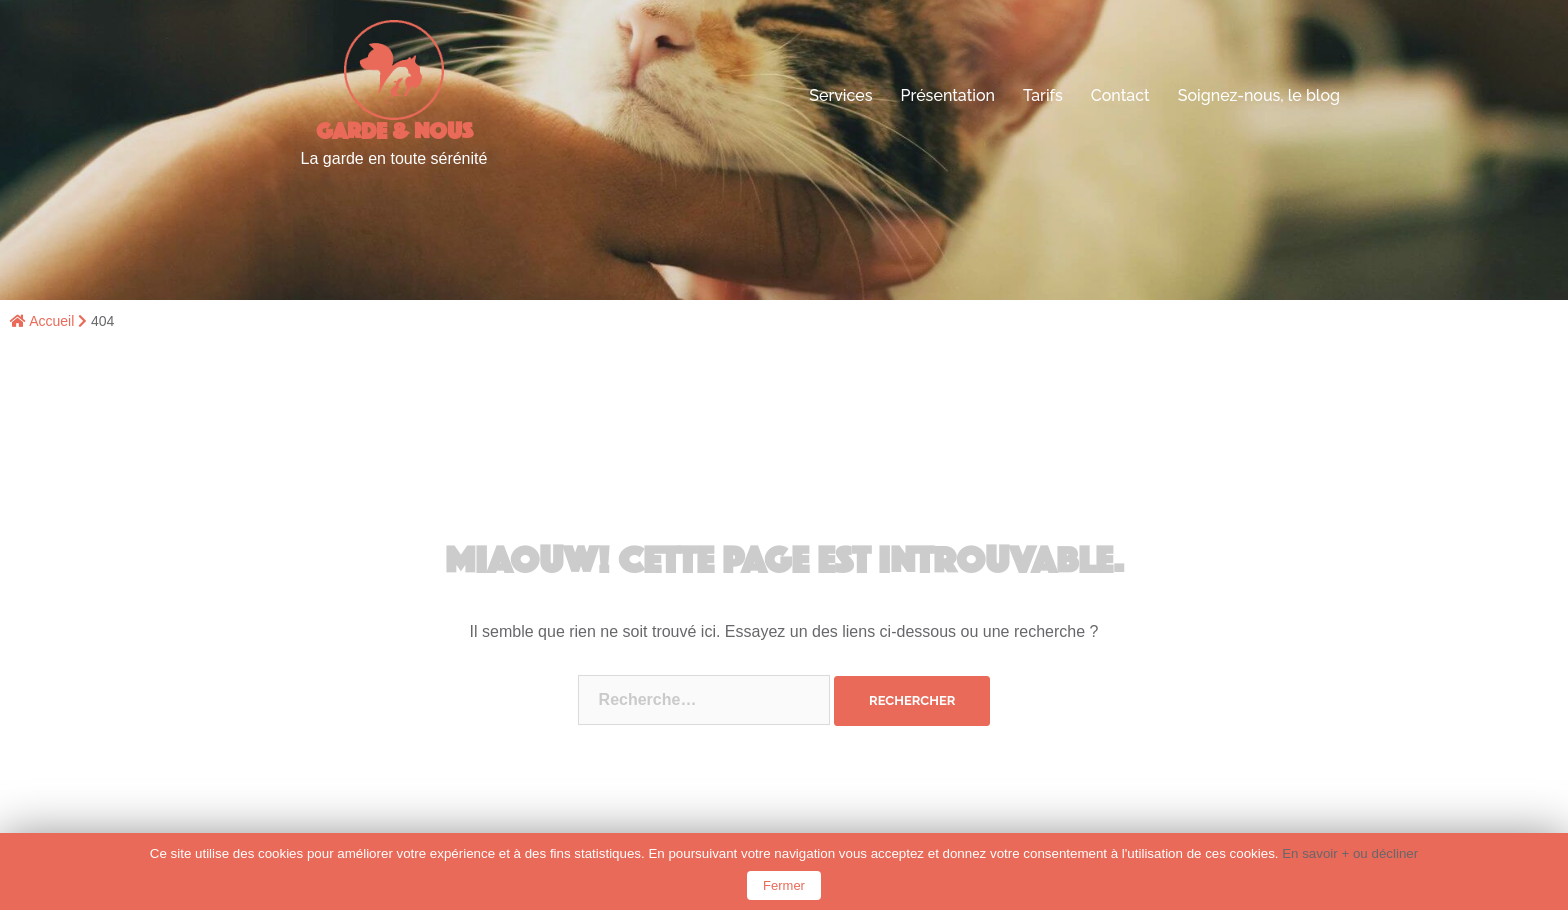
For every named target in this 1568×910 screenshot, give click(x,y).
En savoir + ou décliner (1350, 853)
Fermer (784, 885)
